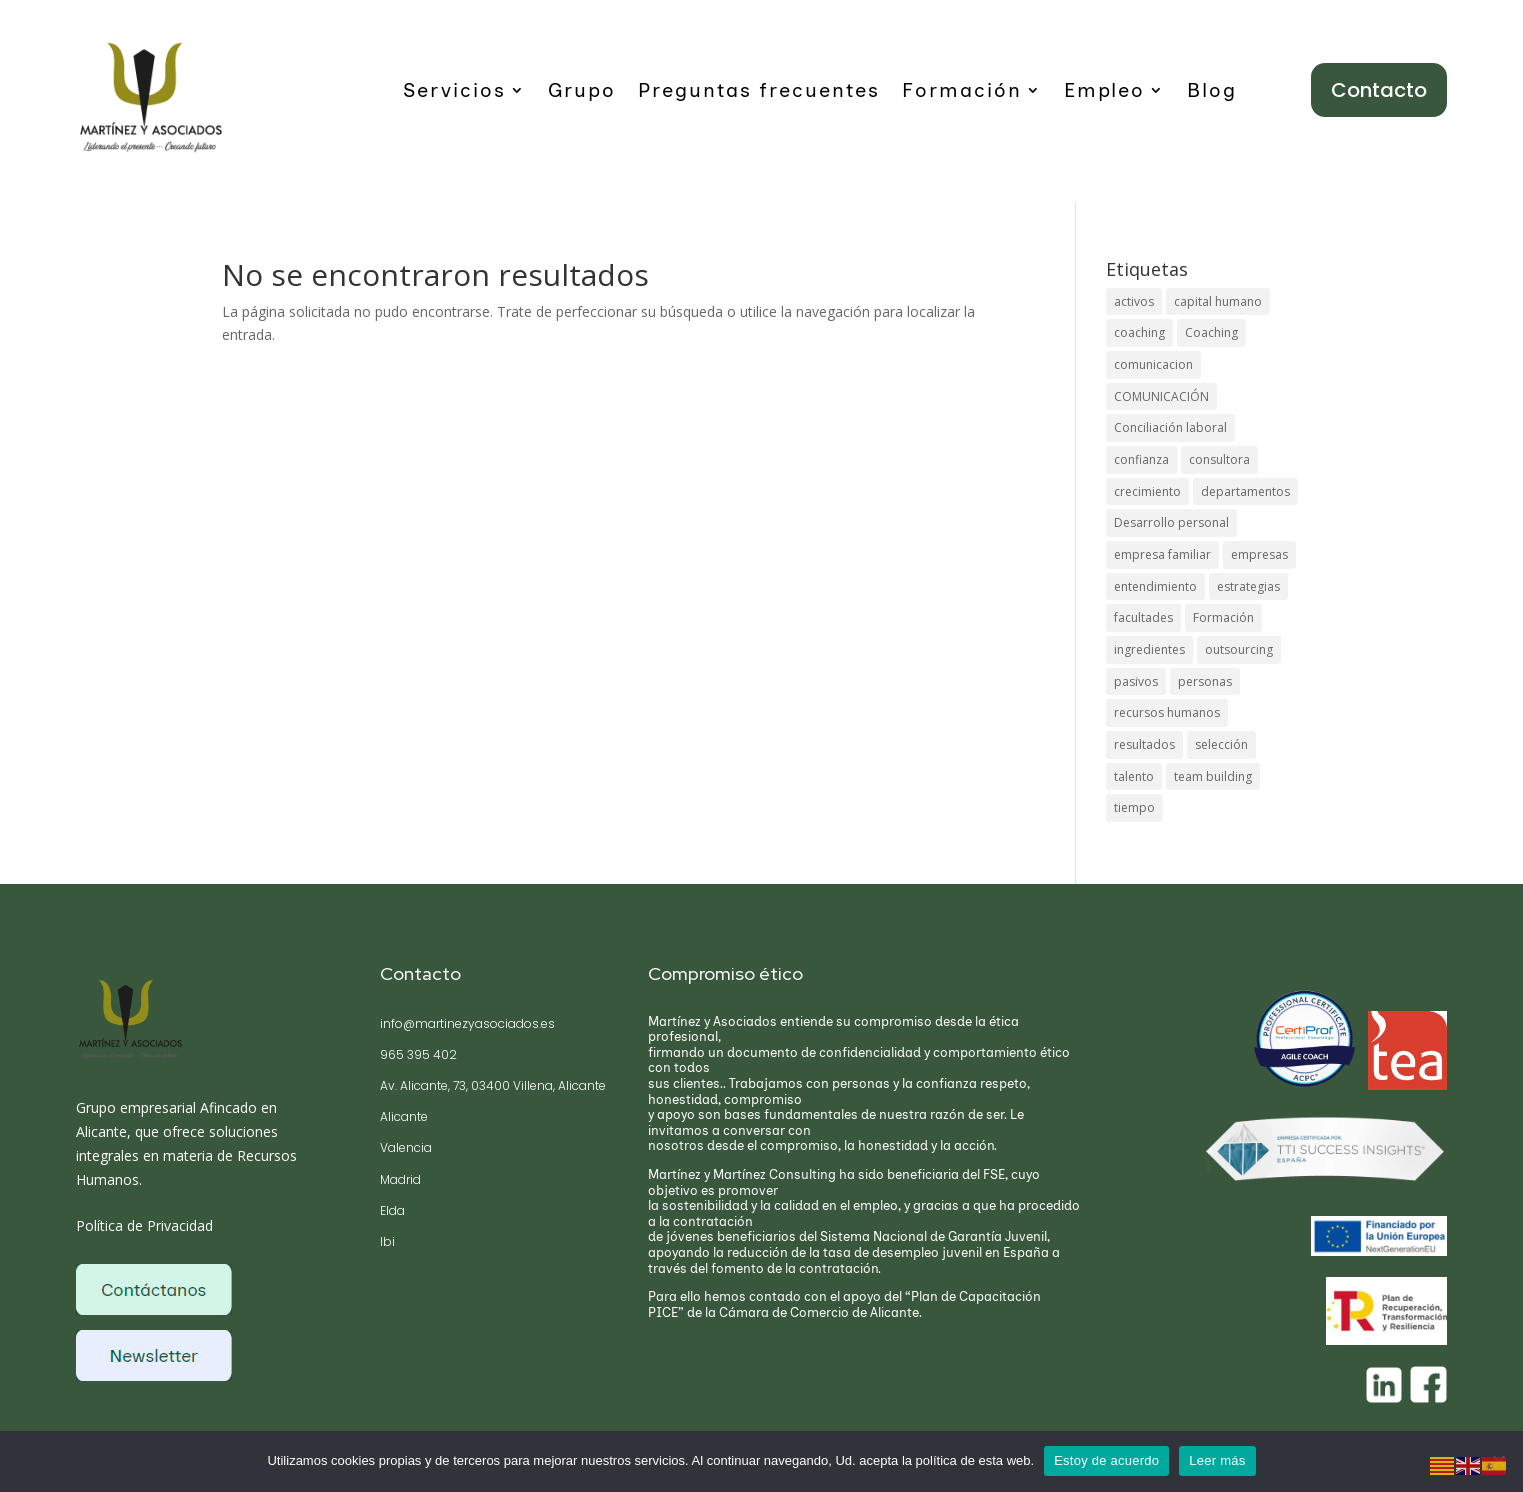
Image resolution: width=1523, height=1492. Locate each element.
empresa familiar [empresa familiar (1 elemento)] (1162, 555)
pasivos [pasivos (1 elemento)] (1136, 682)
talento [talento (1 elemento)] (1134, 778)
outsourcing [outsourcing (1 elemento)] (1239, 650)
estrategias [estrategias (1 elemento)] (1248, 587)
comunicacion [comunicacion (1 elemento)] (1153, 364)
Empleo (1104, 92)
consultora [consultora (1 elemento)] (1219, 460)
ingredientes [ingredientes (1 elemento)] (1149, 650)
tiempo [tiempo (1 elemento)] (1134, 809)
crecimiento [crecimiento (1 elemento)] (1147, 491)
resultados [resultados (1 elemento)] (1144, 746)
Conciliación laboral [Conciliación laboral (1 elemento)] (1170, 428)
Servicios (454, 92)
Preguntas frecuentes (759, 92)
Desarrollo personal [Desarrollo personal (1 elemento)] (1171, 523)
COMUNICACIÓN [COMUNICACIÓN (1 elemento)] (1161, 396)
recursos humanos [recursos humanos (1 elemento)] (1167, 714)
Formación (962, 92)
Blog (1212, 92)
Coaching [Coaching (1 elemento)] (1211, 332)
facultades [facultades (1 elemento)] (1143, 619)
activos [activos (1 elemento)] (1134, 301)
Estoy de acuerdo (1106, 1460)
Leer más (1217, 1460)
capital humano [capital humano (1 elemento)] (1218, 301)
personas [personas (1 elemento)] (1205, 682)
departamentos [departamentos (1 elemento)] (1245, 491)
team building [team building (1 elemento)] (1213, 778)
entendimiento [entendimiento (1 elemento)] (1155, 587)
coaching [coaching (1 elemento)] (1139, 332)
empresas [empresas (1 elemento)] (1259, 555)
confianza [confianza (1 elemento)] (1141, 460)
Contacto (1379, 90)
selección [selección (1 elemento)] (1221, 746)
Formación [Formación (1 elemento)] (1223, 619)
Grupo (582, 92)
